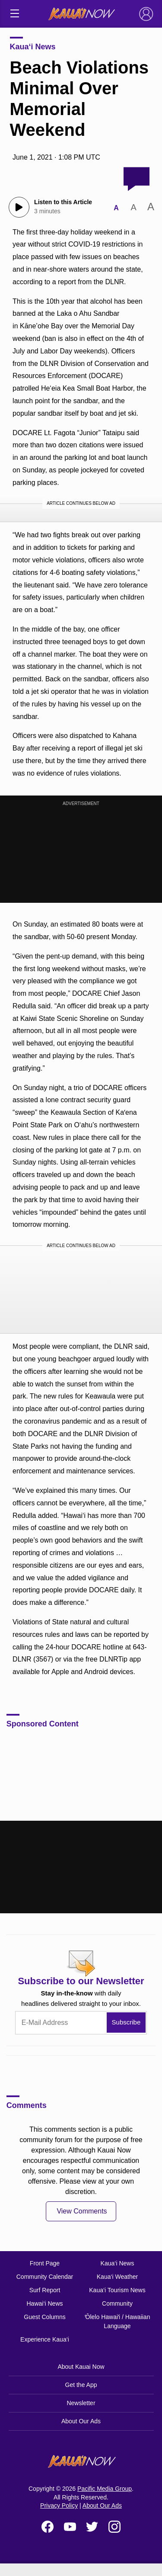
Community (117, 2303)
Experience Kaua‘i (44, 2339)
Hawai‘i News (44, 2303)
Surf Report (44, 2290)
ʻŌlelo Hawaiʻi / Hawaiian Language (117, 2321)
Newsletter (81, 2403)
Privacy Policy (59, 2505)
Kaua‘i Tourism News (117, 2290)
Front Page (45, 2263)
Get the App (81, 2384)
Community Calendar (44, 2276)
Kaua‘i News (33, 46)
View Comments (82, 2211)
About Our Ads (81, 2421)
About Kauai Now (80, 2366)
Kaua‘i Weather (117, 2276)
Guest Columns (44, 2316)
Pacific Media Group (104, 2488)
